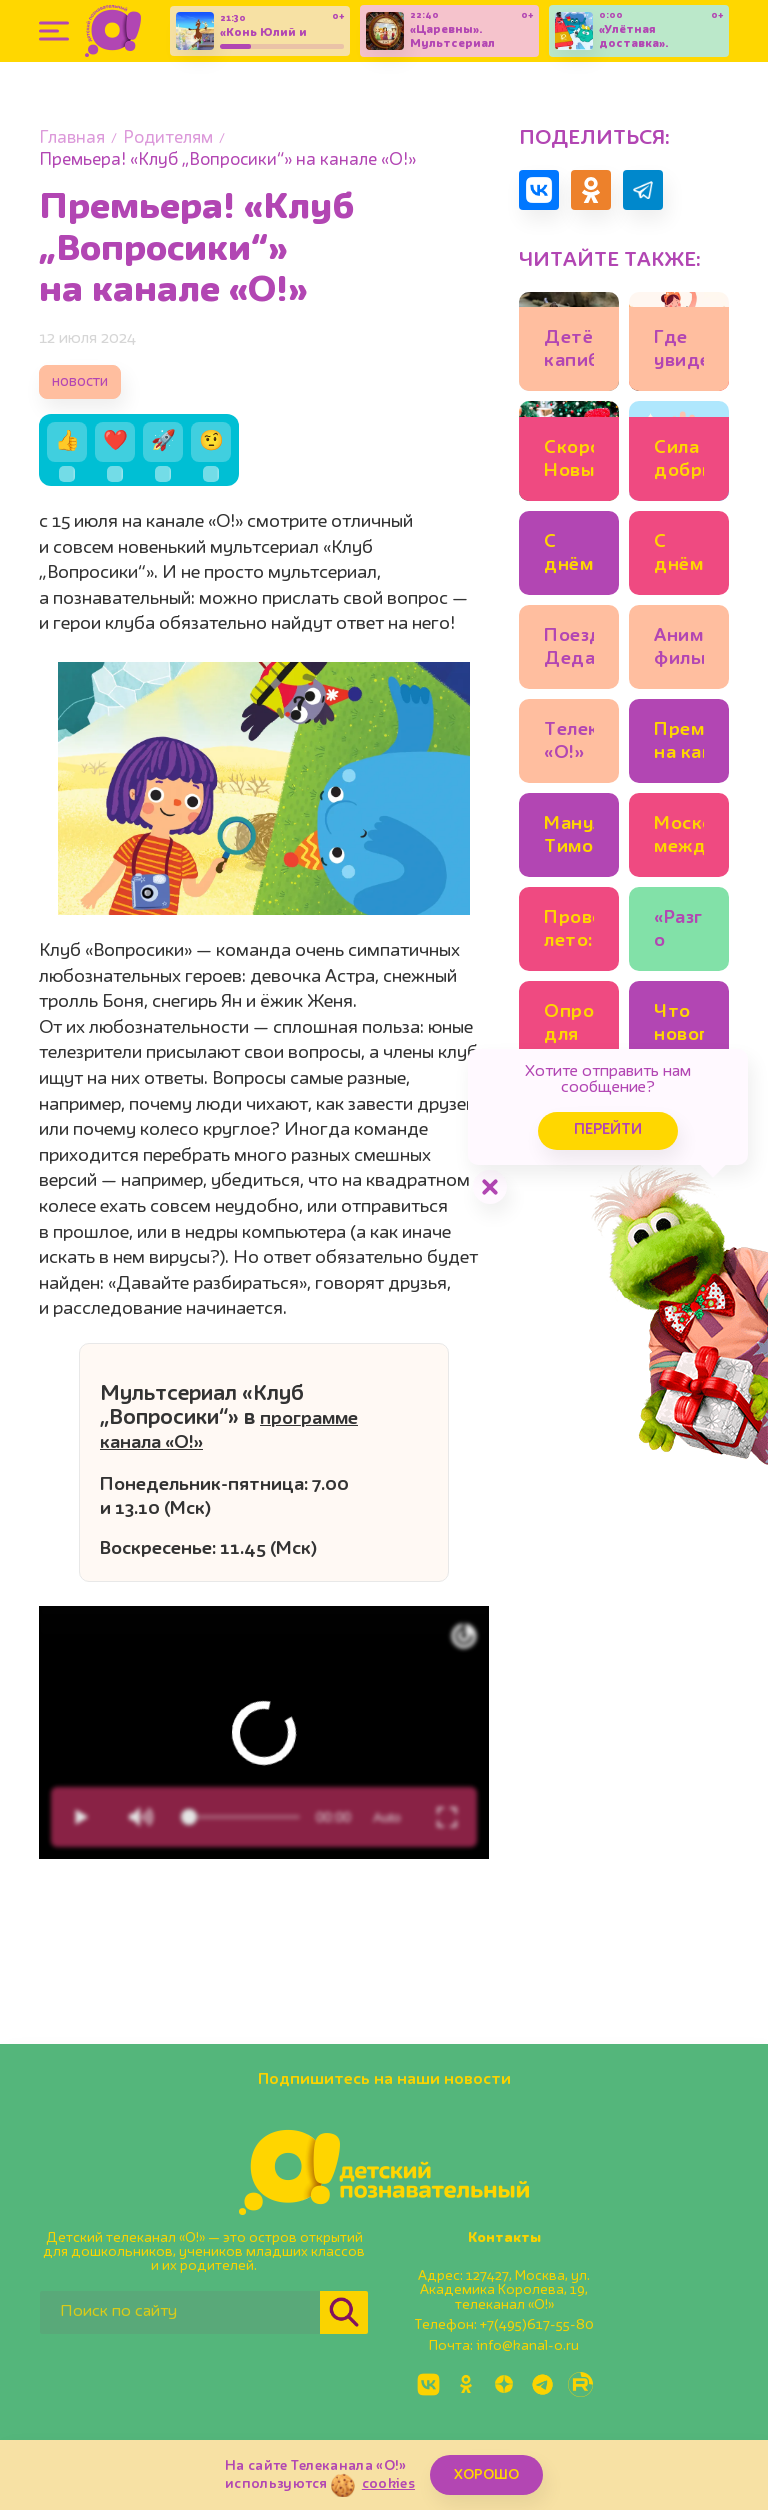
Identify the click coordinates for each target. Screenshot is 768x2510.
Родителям (168, 138)
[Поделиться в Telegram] (643, 190)
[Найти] (344, 2312)
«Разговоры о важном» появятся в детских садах (679, 932)
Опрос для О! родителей (569, 1026)
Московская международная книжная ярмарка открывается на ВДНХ (679, 838)
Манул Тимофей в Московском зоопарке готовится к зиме (569, 838)
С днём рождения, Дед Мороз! (679, 556)
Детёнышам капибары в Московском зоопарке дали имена (569, 352)
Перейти (608, 1130)
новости (80, 382)
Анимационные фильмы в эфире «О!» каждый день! (679, 650)
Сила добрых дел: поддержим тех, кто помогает (679, 462)
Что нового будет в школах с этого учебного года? (679, 1026)
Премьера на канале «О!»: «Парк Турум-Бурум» (679, 744)
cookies (388, 2484)
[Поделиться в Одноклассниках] (591, 190)
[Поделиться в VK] (539, 190)
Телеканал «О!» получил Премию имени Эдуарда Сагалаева (569, 744)
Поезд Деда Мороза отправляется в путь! (569, 650)
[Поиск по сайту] (180, 2312)
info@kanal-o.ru (527, 2346)
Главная (72, 138)
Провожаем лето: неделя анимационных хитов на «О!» (569, 932)
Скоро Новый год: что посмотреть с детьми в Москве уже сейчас (569, 462)
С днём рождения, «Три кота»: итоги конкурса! (569, 556)
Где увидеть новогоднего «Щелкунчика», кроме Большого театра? (679, 352)
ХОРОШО (486, 2475)
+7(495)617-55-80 (537, 2325)
